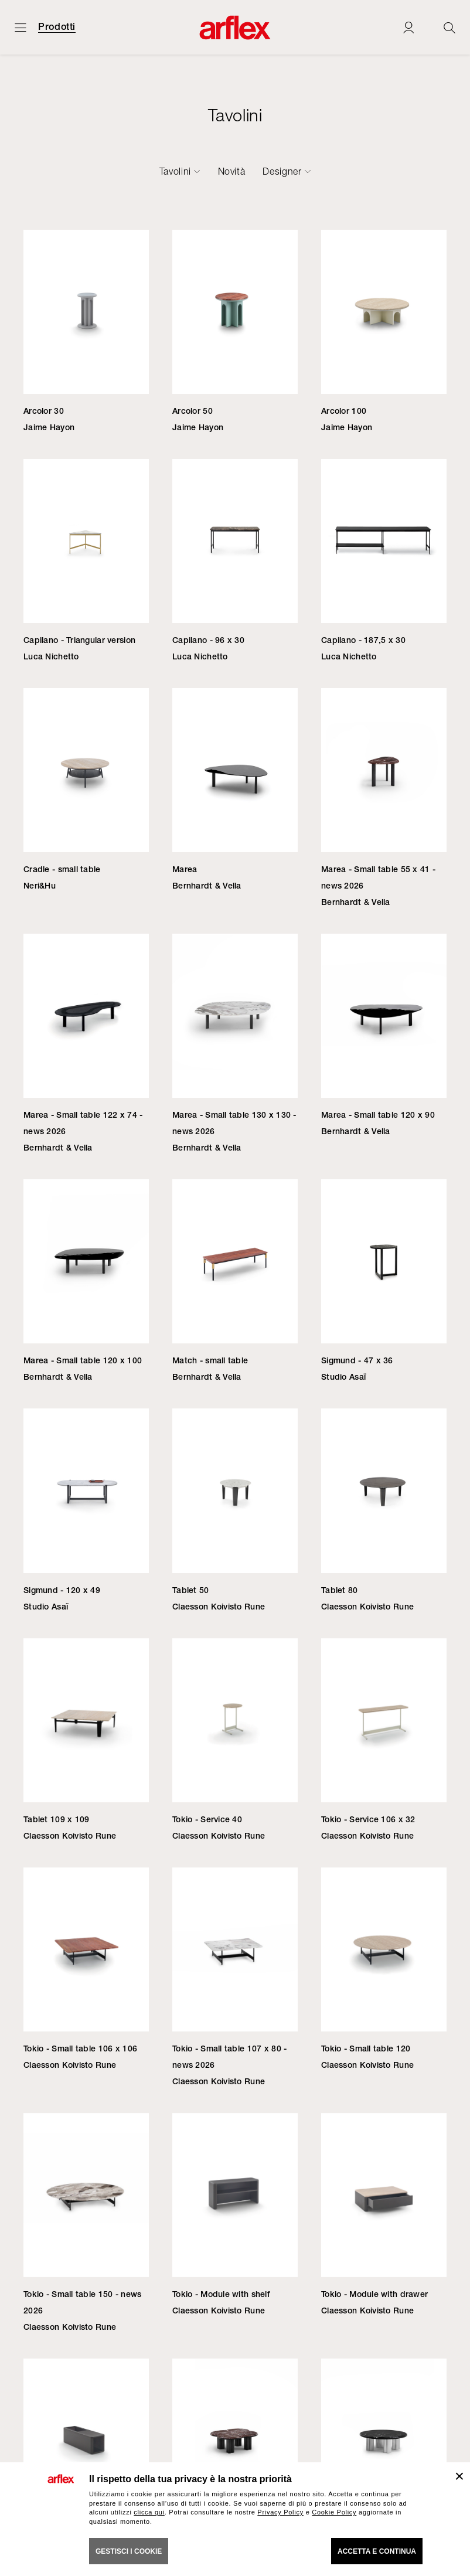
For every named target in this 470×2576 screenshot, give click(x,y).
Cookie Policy (334, 2512)
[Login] (408, 27)
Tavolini (175, 171)
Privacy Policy (280, 2512)
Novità (232, 171)
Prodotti (57, 27)
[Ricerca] (449, 27)
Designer (282, 171)
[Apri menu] (20, 27)
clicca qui (149, 2512)
